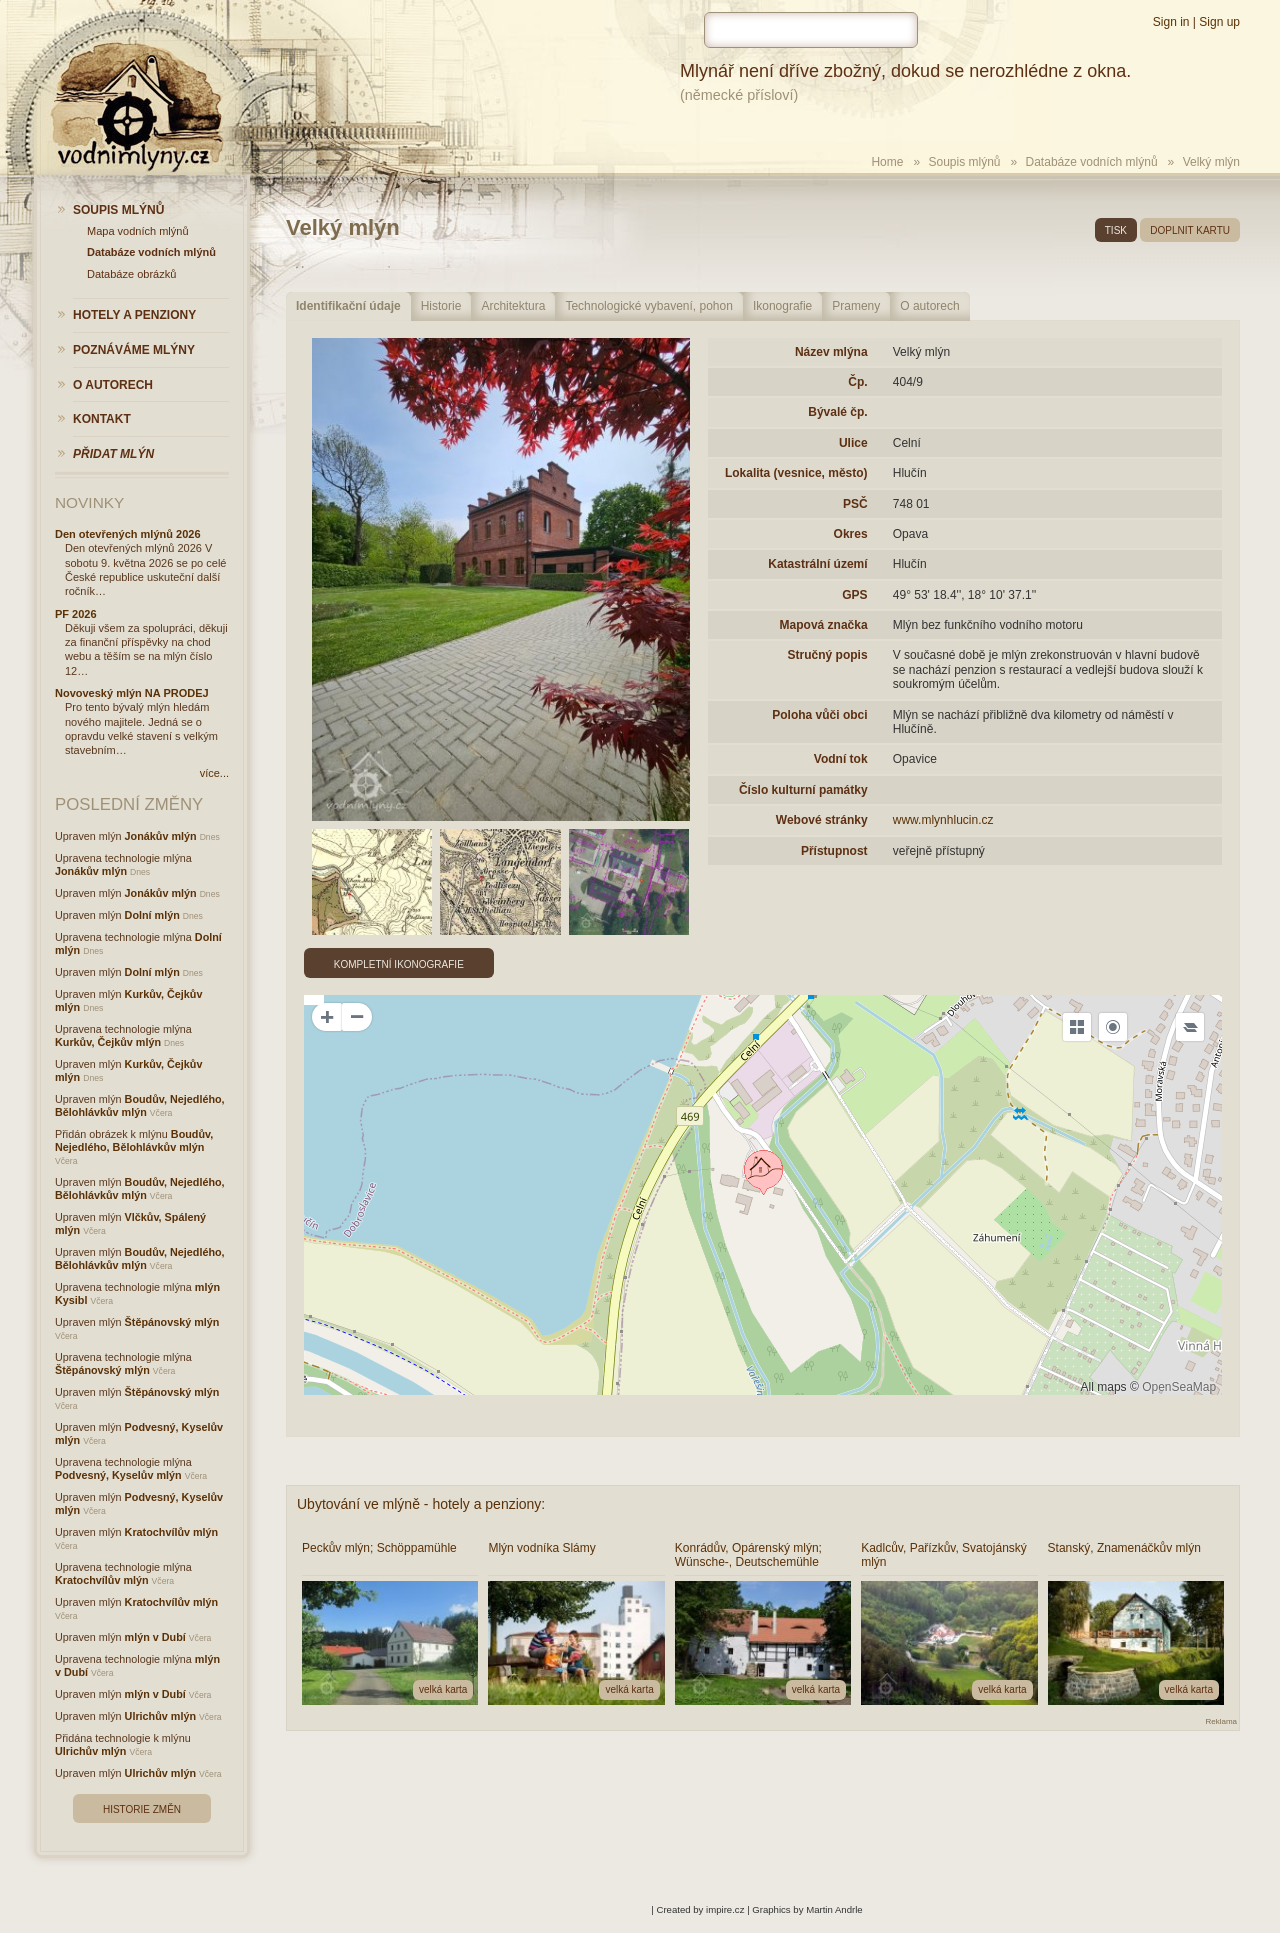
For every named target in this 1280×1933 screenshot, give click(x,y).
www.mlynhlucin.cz (943, 820)
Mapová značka (824, 625)
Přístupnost (834, 851)
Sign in (1171, 22)
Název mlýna (831, 352)
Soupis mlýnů (964, 162)
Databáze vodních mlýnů (1092, 162)
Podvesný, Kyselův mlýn (118, 1475)
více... (214, 773)
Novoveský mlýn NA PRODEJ (132, 693)
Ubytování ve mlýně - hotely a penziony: (421, 1504)
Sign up (1219, 22)
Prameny (856, 306)
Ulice (853, 443)
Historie (441, 306)
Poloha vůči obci (819, 715)
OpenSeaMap (1179, 1387)
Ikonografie (782, 306)
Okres (851, 534)
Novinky (89, 502)
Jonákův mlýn (161, 836)
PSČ (855, 504)
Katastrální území (817, 564)
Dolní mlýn (152, 915)
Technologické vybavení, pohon (648, 306)
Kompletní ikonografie (399, 964)
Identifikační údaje (348, 306)
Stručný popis (828, 655)
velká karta (443, 1689)
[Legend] (1190, 1027)
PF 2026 (76, 614)
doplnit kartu (1190, 230)
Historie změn (142, 1809)
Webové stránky (822, 820)
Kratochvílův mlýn (172, 1532)
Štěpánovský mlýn (172, 1322)
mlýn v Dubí (155, 1637)
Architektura (513, 306)
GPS (854, 595)
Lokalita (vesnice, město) (796, 473)
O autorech (929, 306)
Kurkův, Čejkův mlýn (108, 1042)
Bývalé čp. (837, 412)
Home (887, 162)
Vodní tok (841, 759)
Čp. (857, 382)
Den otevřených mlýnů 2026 (128, 534)
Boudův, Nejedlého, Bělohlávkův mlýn (140, 1105)
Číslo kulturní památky (803, 790)
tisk (1116, 230)
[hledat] (811, 30)
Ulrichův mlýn (160, 1716)
